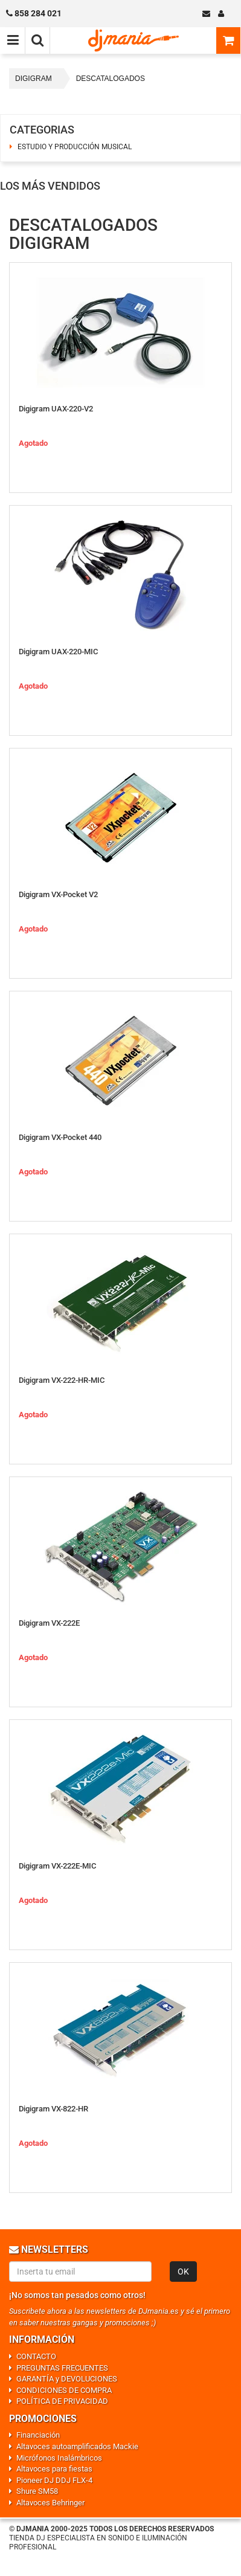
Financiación (38, 2434)
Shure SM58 (37, 2491)
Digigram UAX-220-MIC (58, 651)
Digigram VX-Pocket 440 (60, 1137)
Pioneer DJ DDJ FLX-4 (54, 2480)
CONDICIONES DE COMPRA (64, 2390)
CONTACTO (36, 2356)
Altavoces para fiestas (54, 2468)
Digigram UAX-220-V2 (56, 408)
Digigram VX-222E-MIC (57, 1865)
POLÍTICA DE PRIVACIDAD (62, 2401)
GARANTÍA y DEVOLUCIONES (66, 2378)
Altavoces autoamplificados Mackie (77, 2446)
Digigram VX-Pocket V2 (58, 894)
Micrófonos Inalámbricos (59, 2457)
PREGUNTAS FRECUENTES (62, 2367)
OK (183, 2271)
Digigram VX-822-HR (53, 2108)
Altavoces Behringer (50, 2502)
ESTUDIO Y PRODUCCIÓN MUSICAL (75, 147)
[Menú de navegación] (13, 40)
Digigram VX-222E (49, 1623)
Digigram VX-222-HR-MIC (61, 1380)
